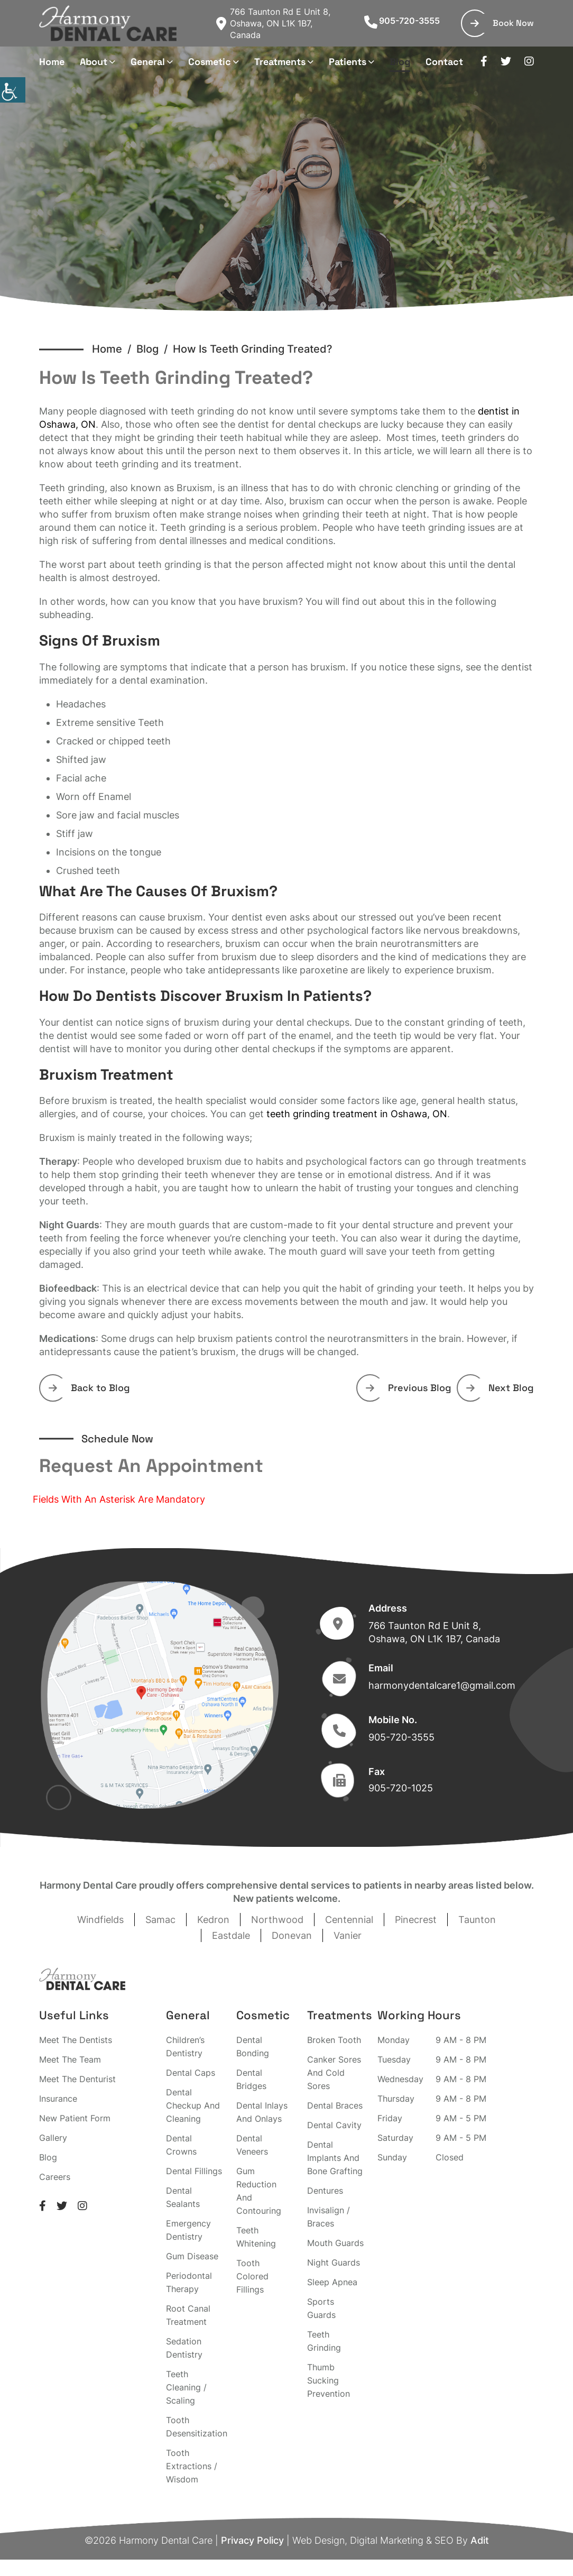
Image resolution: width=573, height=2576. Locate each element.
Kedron (213, 1919)
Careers (54, 2177)
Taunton (477, 1919)
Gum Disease (192, 2256)
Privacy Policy (252, 2540)
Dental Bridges (251, 2079)
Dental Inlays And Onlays (262, 2112)
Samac (160, 1919)
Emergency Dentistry (188, 2230)
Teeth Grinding (324, 2341)
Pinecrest (416, 1919)
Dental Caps (190, 2072)
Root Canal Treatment (188, 2315)
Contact (444, 62)
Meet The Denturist (77, 2079)
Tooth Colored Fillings (252, 2276)
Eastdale (231, 1935)
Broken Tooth (334, 2040)
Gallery (53, 2137)
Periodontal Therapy (189, 2282)
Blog (400, 62)
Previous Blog (408, 1388)
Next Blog (500, 1388)
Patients (347, 62)
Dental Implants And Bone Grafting (335, 2157)
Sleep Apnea (332, 2282)
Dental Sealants (183, 2197)
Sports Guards (321, 2308)
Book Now (502, 23)
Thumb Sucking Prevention (328, 2380)
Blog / (154, 349)
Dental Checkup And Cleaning (193, 2105)
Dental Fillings (194, 2171)
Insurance (58, 2098)
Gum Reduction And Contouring (258, 2191)
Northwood (277, 1919)
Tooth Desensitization (196, 2427)
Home (51, 62)
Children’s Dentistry (185, 2046)
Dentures (325, 2190)
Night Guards (333, 2262)
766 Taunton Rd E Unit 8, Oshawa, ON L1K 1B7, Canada (273, 23)
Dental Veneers (252, 2145)
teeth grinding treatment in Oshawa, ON (356, 1113)
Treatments (280, 62)
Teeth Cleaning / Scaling (186, 2387)
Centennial (349, 1919)
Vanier (348, 1935)
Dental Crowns (181, 2145)
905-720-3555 (402, 20)
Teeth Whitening (256, 2237)
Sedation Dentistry (184, 2348)
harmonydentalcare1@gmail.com (441, 1685)
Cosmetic (209, 62)
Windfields (100, 1919)
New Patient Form (74, 2118)
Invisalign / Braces (328, 2217)
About (93, 62)
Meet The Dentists (75, 2040)
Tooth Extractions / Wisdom (191, 2466)
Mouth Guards (335, 2243)
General (148, 62)
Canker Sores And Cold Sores (334, 2072)
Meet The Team (70, 2059)
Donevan (292, 1935)
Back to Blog (89, 1388)
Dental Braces (335, 2105)
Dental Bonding (252, 2046)
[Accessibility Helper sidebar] (12, 90)
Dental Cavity (334, 2125)
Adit (479, 2540)
